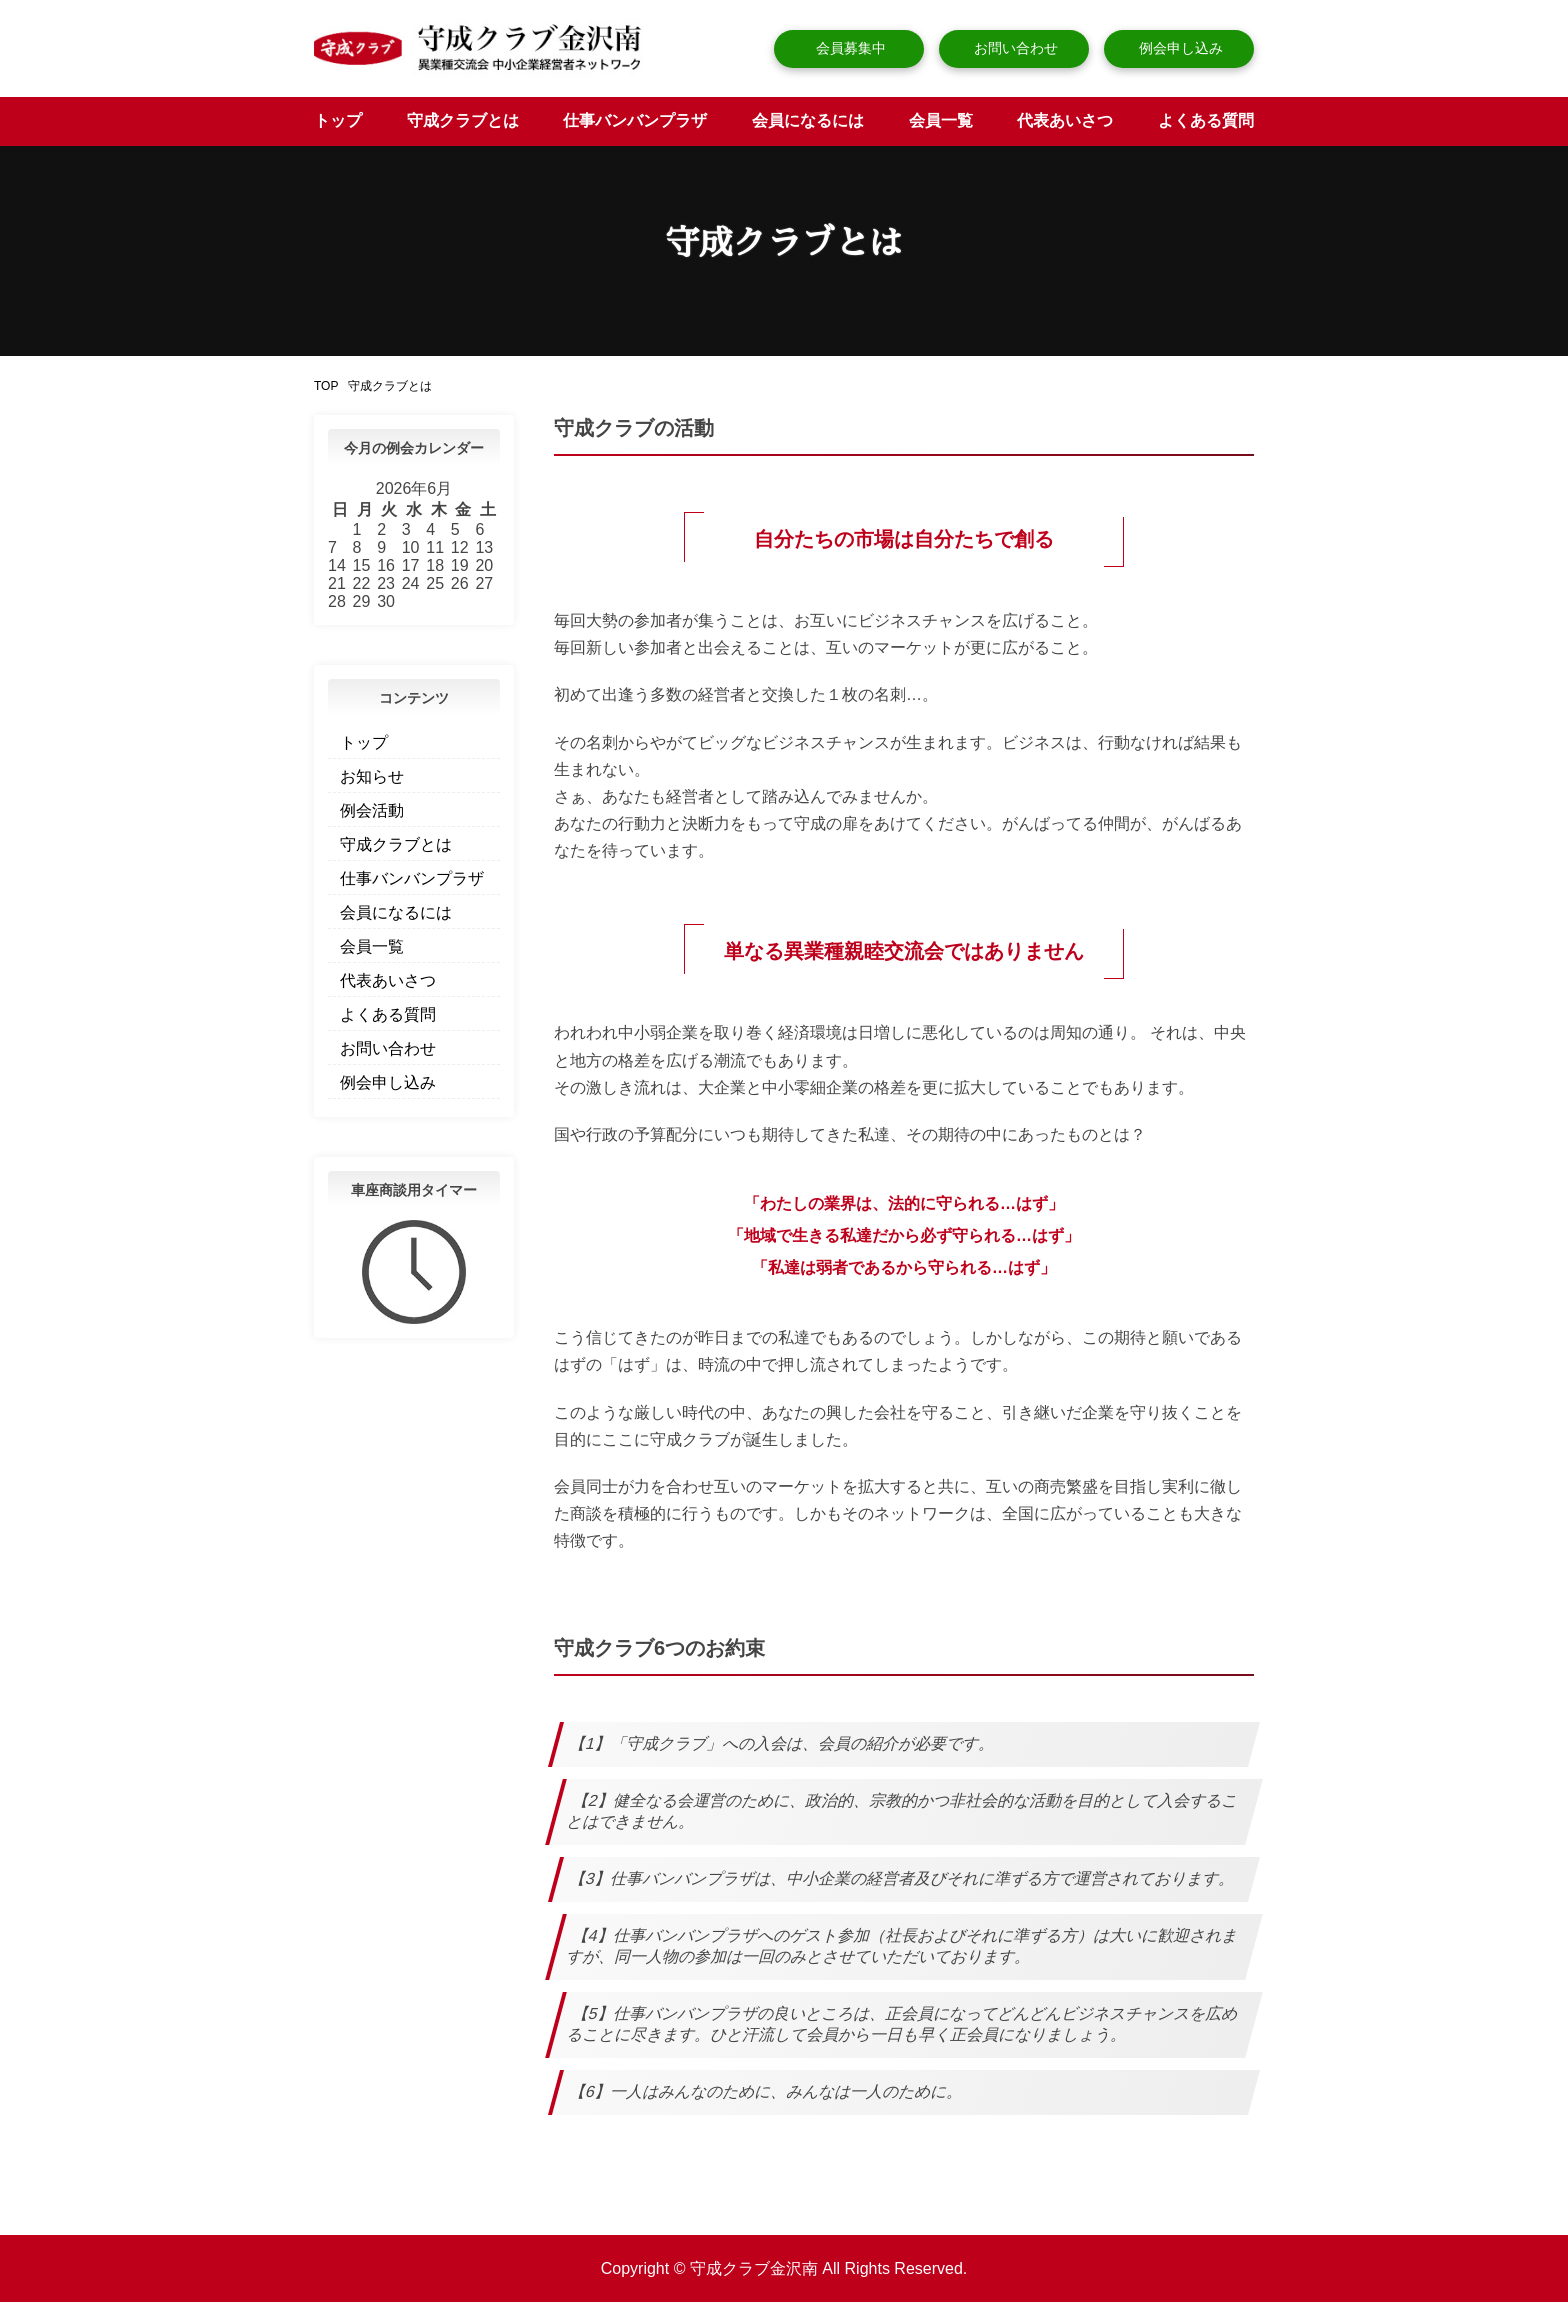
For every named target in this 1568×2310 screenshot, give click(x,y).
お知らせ (372, 784)
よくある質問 (1206, 128)
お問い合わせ (1014, 48)
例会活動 (372, 818)
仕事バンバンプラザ (635, 128)
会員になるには (808, 128)
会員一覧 (941, 128)
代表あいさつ (1065, 128)
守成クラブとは (463, 128)
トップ (338, 128)
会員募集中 (849, 48)
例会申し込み (1179, 48)
